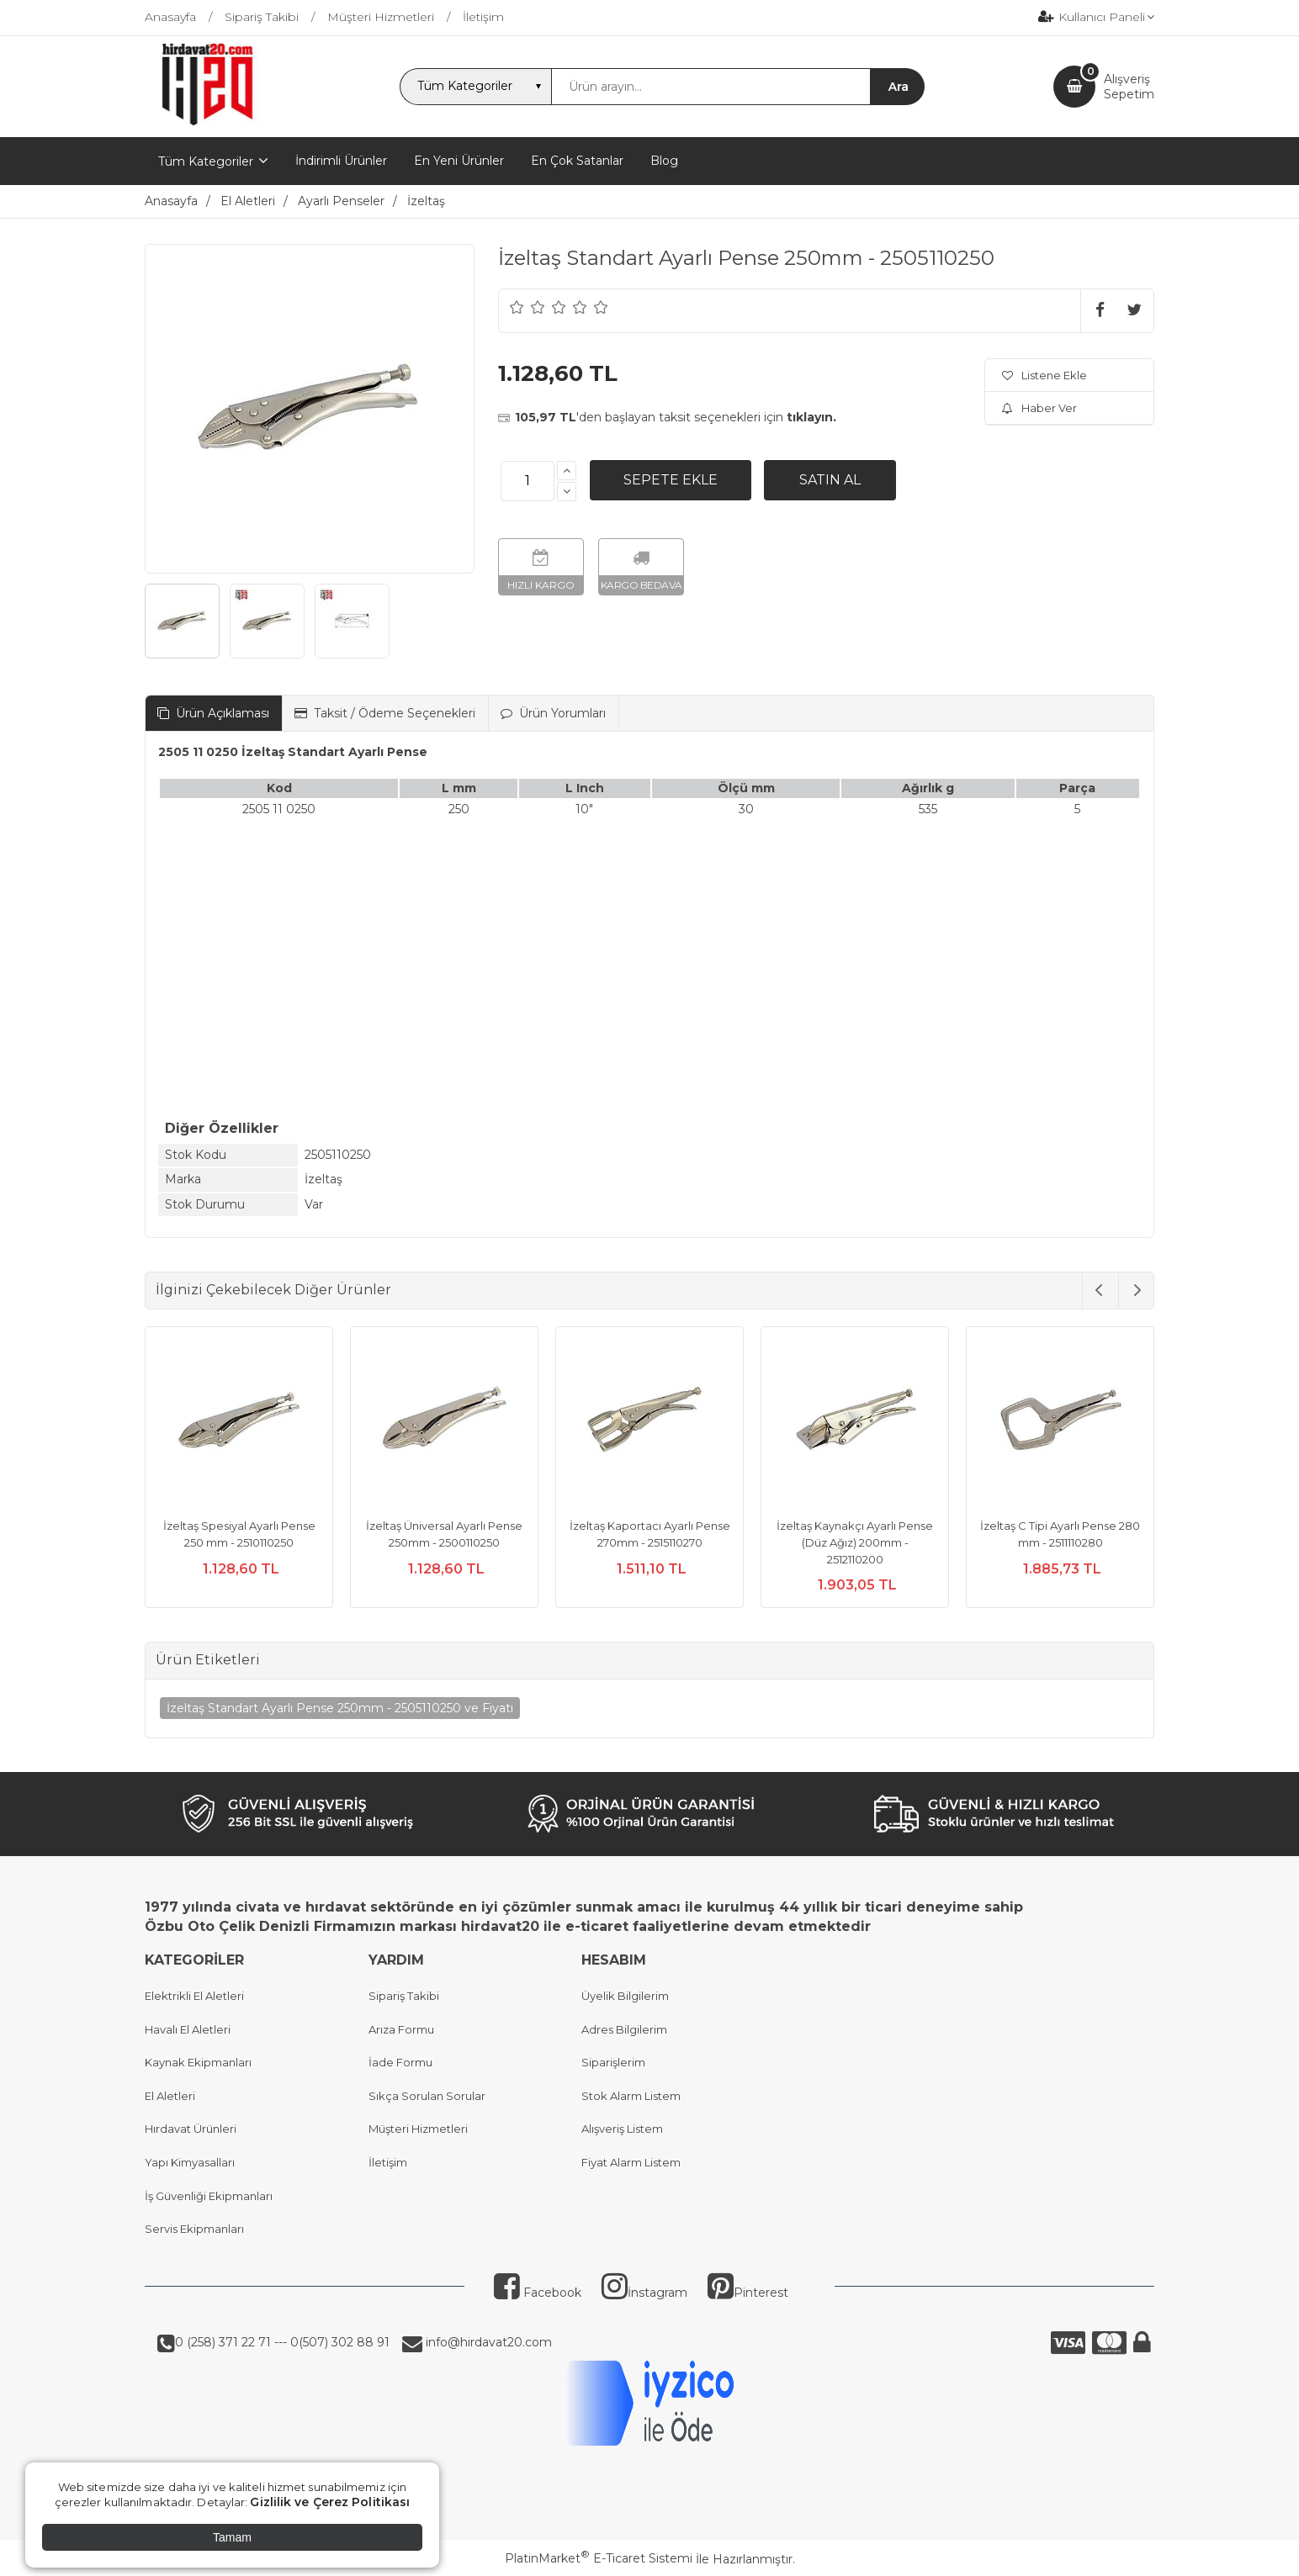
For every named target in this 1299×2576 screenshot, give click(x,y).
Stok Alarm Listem (631, 2096)
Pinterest (748, 2292)
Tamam (232, 2537)
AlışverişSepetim (1129, 86)
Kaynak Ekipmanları (198, 2062)
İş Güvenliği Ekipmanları (209, 2196)
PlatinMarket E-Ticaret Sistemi (598, 2558)
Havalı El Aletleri (188, 2029)
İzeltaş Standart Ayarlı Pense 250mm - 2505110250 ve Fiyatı (340, 1708)
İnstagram (644, 2292)
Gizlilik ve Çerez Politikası (330, 2502)
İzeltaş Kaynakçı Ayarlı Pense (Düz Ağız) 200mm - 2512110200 (855, 1542)
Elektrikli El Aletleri (194, 1995)
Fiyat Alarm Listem (631, 2162)
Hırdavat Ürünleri (190, 2128)
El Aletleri (170, 2096)
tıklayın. (811, 417)
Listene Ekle (1044, 375)
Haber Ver (1039, 408)
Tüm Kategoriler (205, 161)
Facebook (537, 2292)
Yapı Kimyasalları (190, 2162)
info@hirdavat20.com (487, 2342)
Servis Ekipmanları (194, 2228)
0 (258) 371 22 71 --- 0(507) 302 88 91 (282, 2342)
